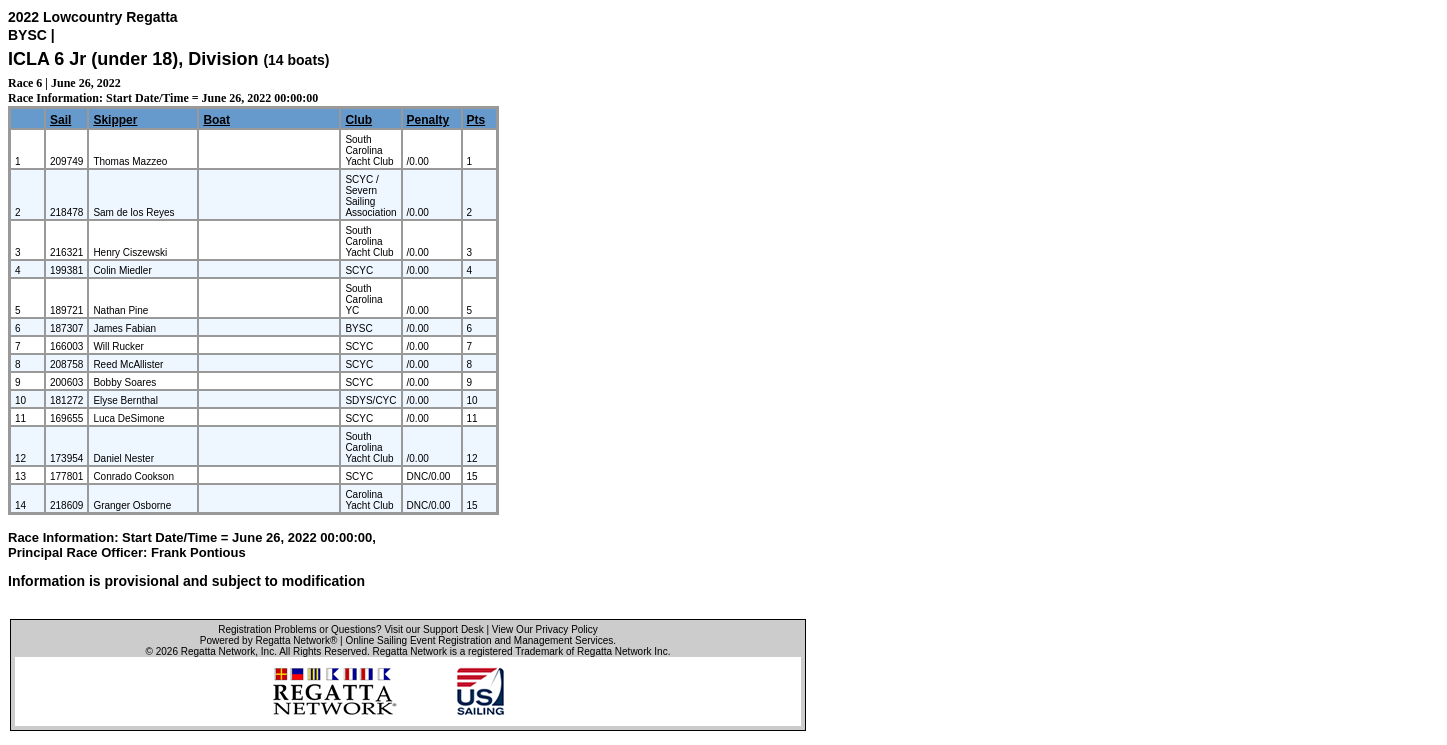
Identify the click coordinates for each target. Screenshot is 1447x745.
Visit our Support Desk (433, 629)
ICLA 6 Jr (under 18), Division (135, 59)
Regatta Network (218, 651)
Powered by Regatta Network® (268, 640)
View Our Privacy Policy (545, 629)
